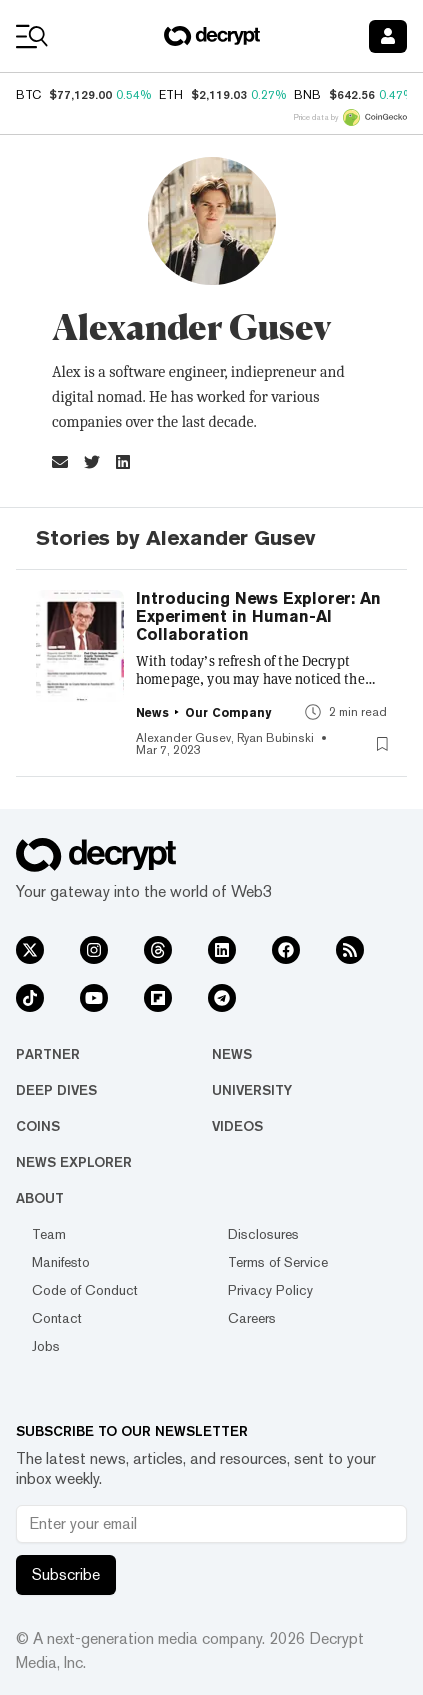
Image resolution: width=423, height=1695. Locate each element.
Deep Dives (56, 1090)
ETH (171, 95)
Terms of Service (278, 1262)
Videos (237, 1126)
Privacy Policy (270, 1290)
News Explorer (74, 1162)
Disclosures (263, 1234)
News (232, 1054)
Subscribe (66, 1574)
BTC (28, 95)
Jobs (46, 1346)
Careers (252, 1318)
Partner (48, 1054)
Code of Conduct (85, 1290)
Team (49, 1234)
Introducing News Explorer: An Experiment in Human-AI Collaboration (258, 617)
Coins (38, 1126)
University (252, 1090)
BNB (307, 95)
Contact (57, 1318)
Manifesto (61, 1262)
